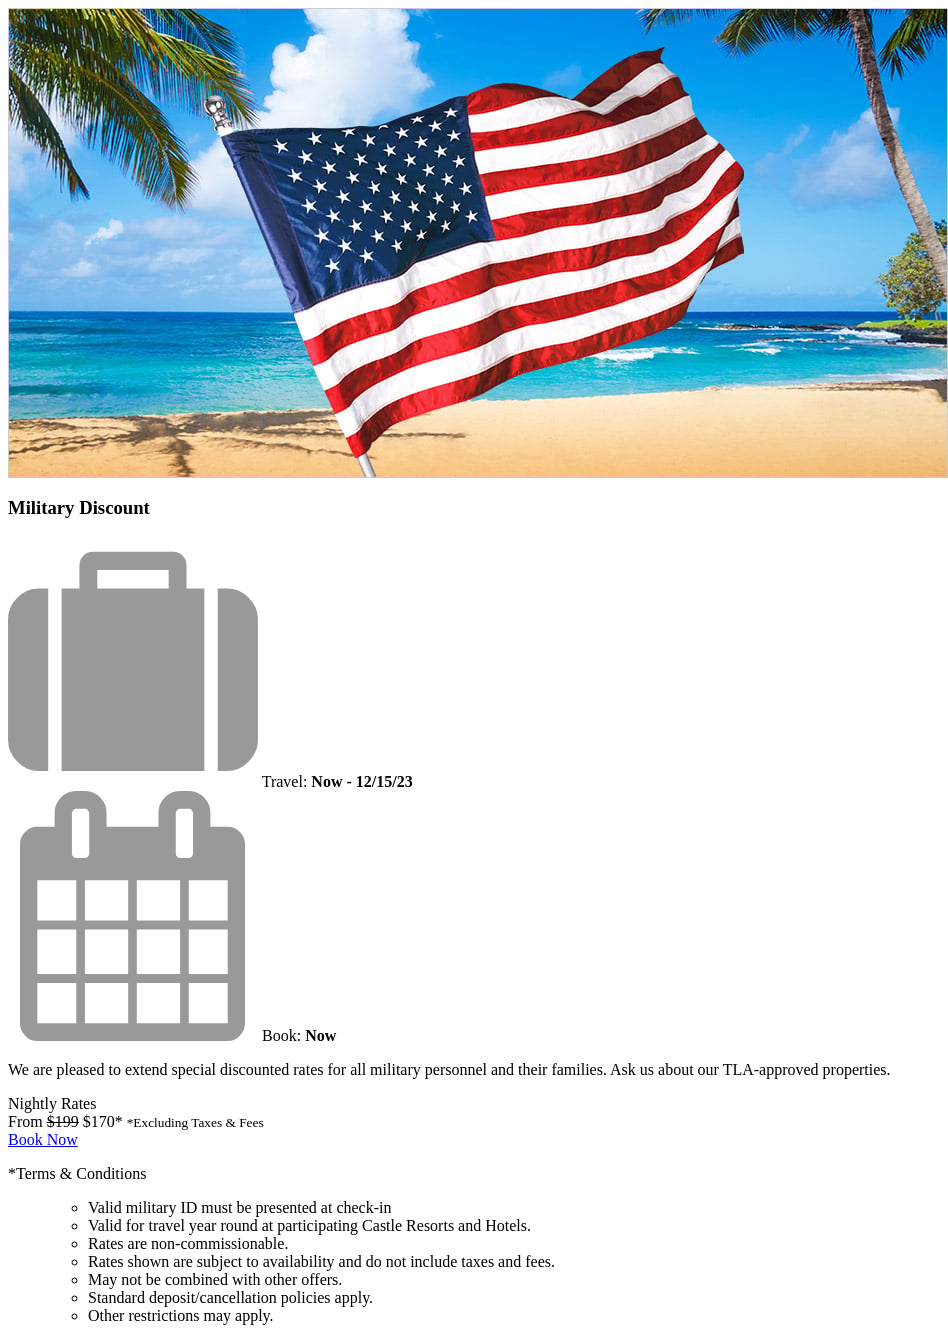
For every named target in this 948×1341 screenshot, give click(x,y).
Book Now (43, 1139)
